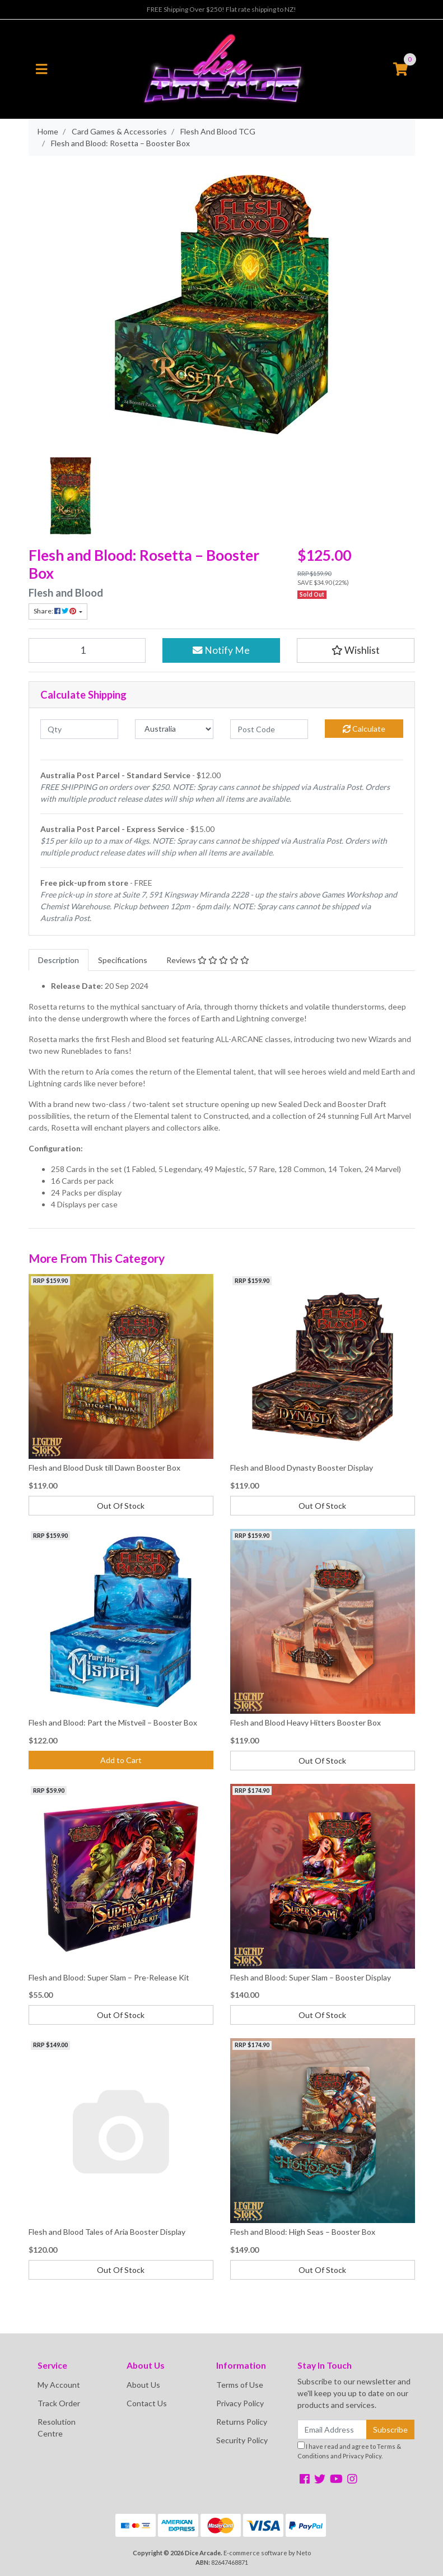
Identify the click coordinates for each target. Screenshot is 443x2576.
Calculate (364, 728)
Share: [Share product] (55, 611)
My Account (59, 2384)
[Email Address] (332, 2429)
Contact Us (147, 2403)
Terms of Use (239, 2384)
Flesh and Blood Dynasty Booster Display (301, 1467)
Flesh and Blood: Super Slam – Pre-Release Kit (109, 1977)
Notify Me (221, 650)
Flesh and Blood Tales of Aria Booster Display (107, 2231)
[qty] (79, 729)
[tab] (58, 960)
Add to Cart (121, 1760)
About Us (143, 2384)
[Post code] (269, 729)
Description (58, 960)
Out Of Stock (120, 1505)
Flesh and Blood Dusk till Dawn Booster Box (104, 1467)
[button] (355, 650)
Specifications (122, 960)
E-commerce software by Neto (267, 2552)
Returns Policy (241, 2421)
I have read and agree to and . (349, 2450)
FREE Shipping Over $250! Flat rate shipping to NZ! (221, 9)
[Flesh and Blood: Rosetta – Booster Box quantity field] (87, 650)
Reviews (207, 960)
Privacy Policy (240, 2403)
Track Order (59, 2403)
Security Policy (242, 2440)
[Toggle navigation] (41, 69)
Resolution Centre (57, 2427)
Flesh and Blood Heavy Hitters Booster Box (305, 1722)
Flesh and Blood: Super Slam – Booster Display (310, 1977)
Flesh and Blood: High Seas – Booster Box (302, 2231)
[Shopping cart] (400, 69)
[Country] (174, 729)
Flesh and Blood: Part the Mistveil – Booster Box (113, 1722)
